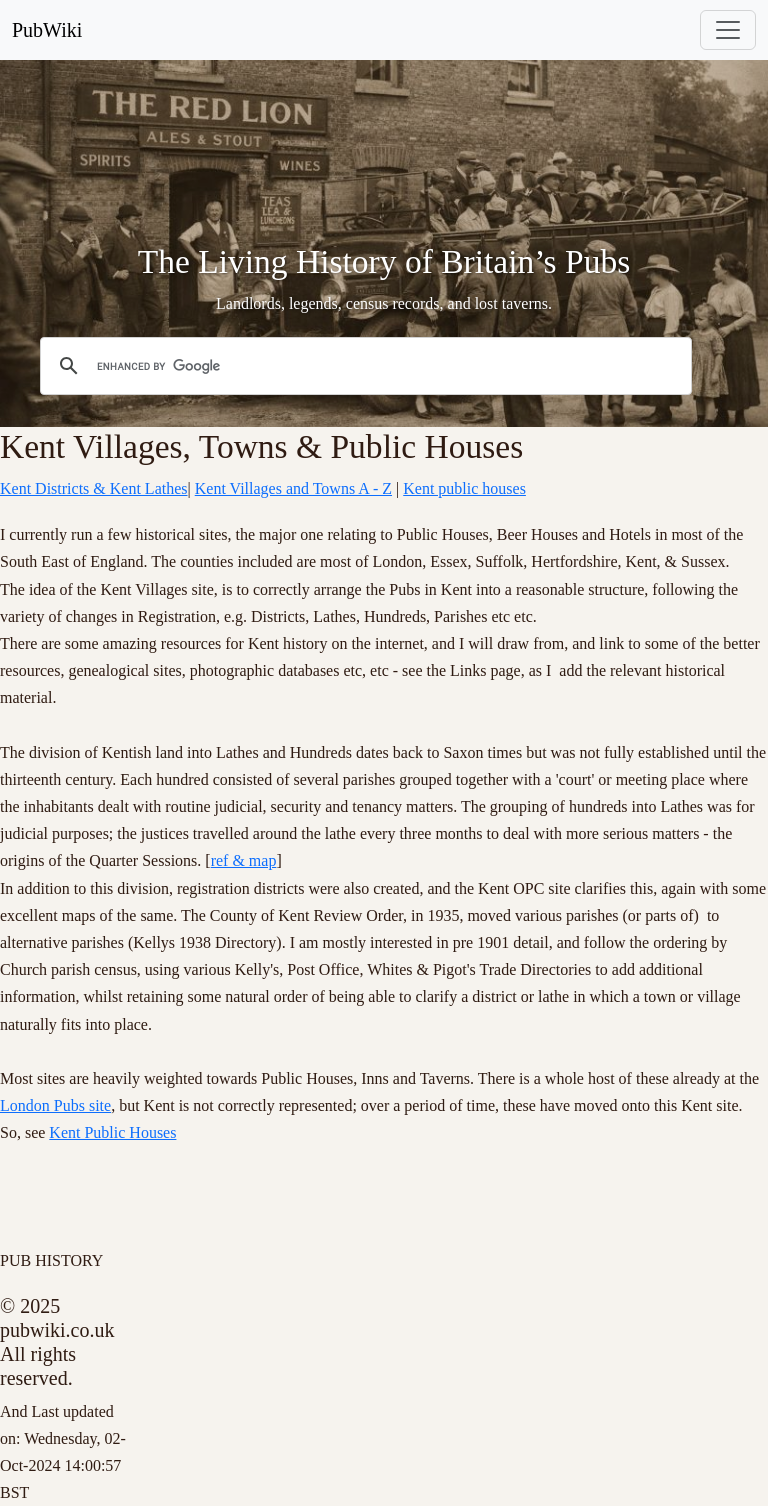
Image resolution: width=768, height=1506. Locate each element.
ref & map (244, 860)
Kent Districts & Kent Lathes (94, 488)
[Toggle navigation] (728, 30)
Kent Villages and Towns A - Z (293, 488)
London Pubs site (55, 1105)
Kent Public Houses (112, 1132)
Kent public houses (464, 488)
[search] (363, 366)
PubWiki (47, 30)
